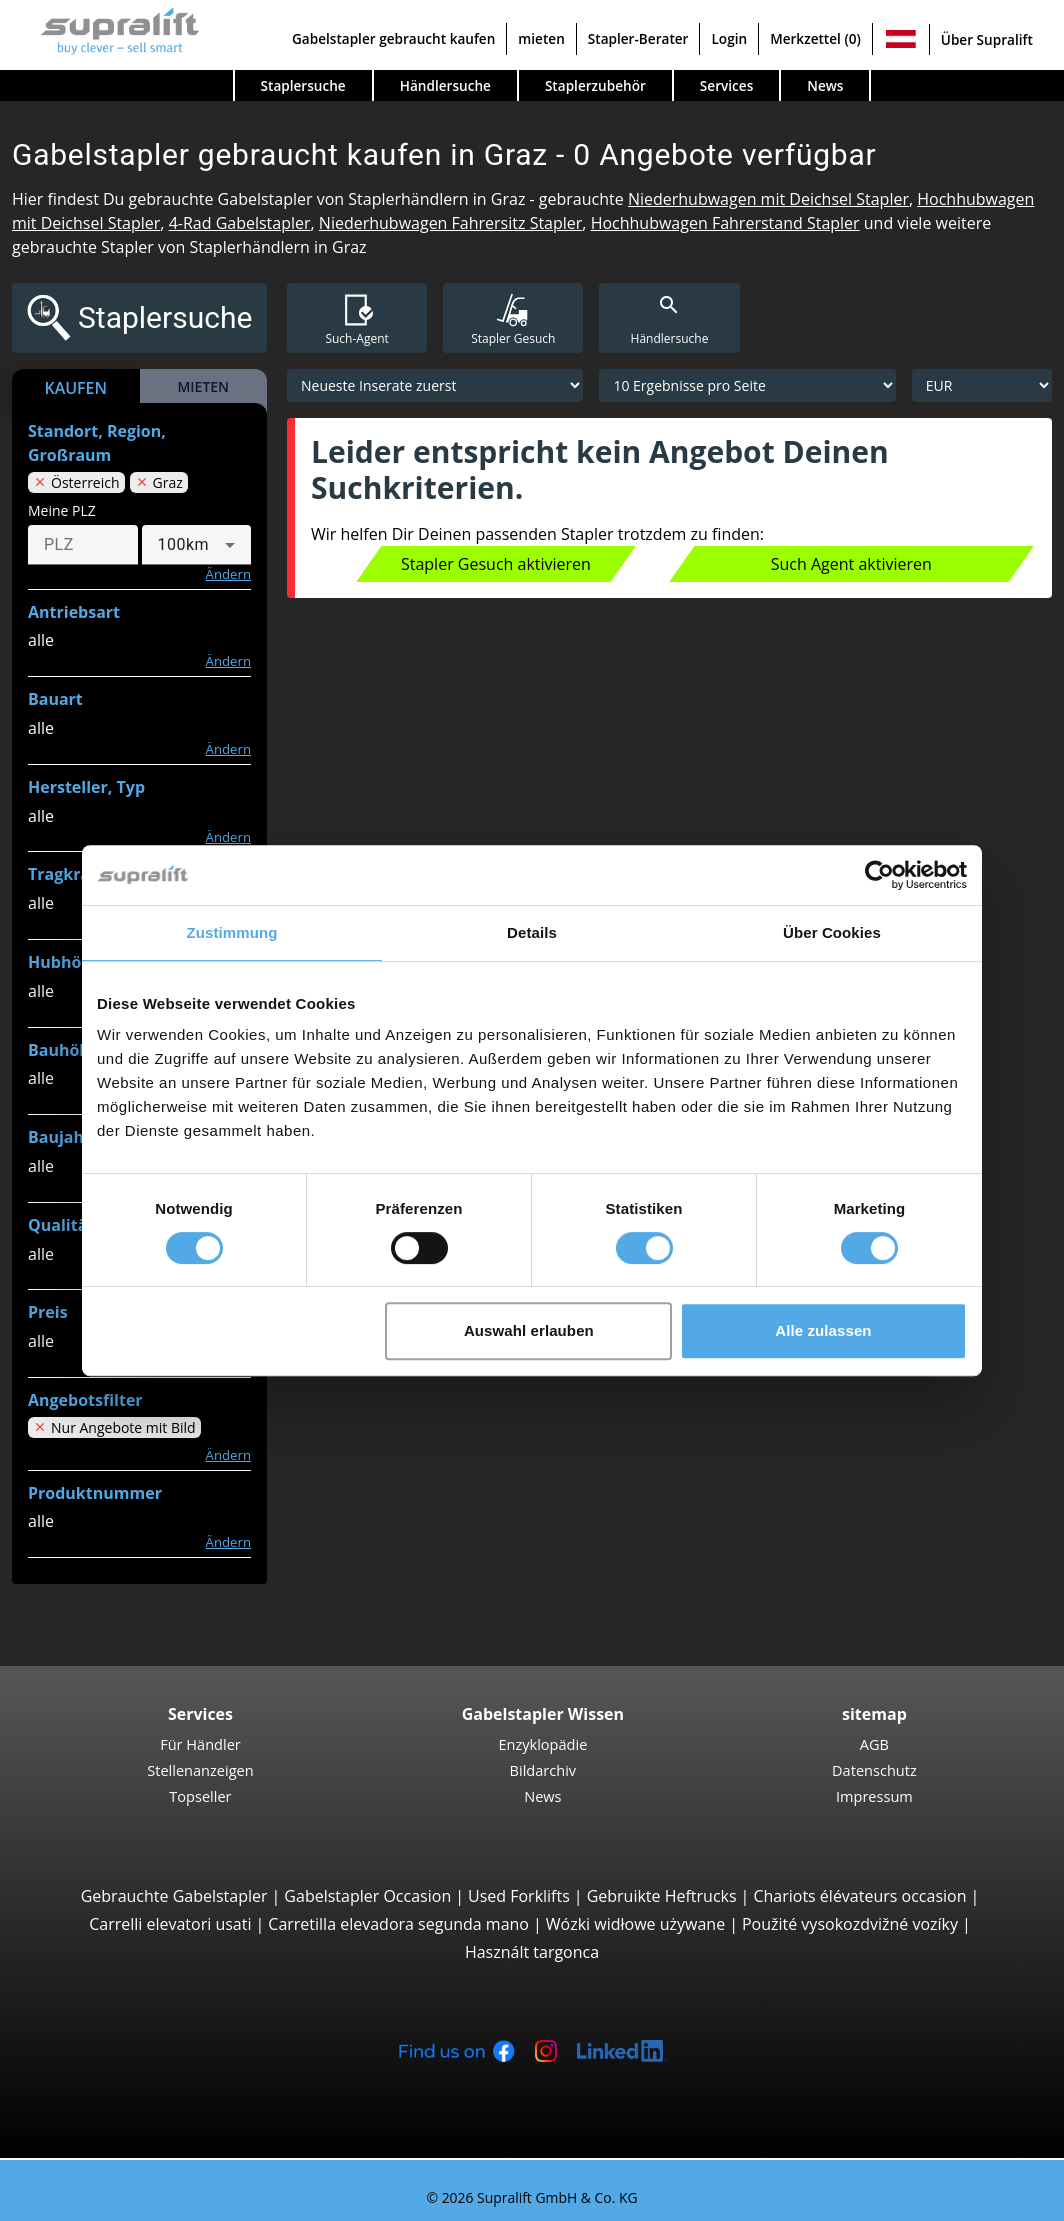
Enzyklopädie (542, 1744)
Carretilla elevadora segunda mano (398, 1924)
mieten (541, 38)
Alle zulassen (823, 1330)
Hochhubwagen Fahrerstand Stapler (725, 223)
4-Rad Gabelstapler (240, 223)
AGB (874, 1744)
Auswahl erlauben (529, 1330)
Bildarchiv (543, 1770)
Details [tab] (532, 932)
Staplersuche (303, 85)
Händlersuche (445, 85)
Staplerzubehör (595, 85)
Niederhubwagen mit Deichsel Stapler (768, 199)
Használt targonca (532, 1952)
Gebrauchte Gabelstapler (174, 1896)
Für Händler (200, 1744)
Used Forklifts (519, 1896)
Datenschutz (874, 1770)
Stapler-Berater (638, 38)
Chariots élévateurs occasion (859, 1896)
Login (729, 38)
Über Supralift (987, 39)
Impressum (874, 1796)
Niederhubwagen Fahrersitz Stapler (451, 223)
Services (726, 85)
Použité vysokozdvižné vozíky (850, 1924)
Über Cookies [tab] (832, 932)
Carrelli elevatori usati (170, 1924)
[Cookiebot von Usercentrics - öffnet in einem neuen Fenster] (879, 875)
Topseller (200, 1796)
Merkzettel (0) (815, 38)
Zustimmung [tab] (232, 932)
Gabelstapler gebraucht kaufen (393, 38)
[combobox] (197, 545)
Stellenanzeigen (200, 1770)
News (825, 85)
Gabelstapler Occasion (367, 1896)
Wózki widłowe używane (635, 1924)
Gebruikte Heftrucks (662, 1896)
